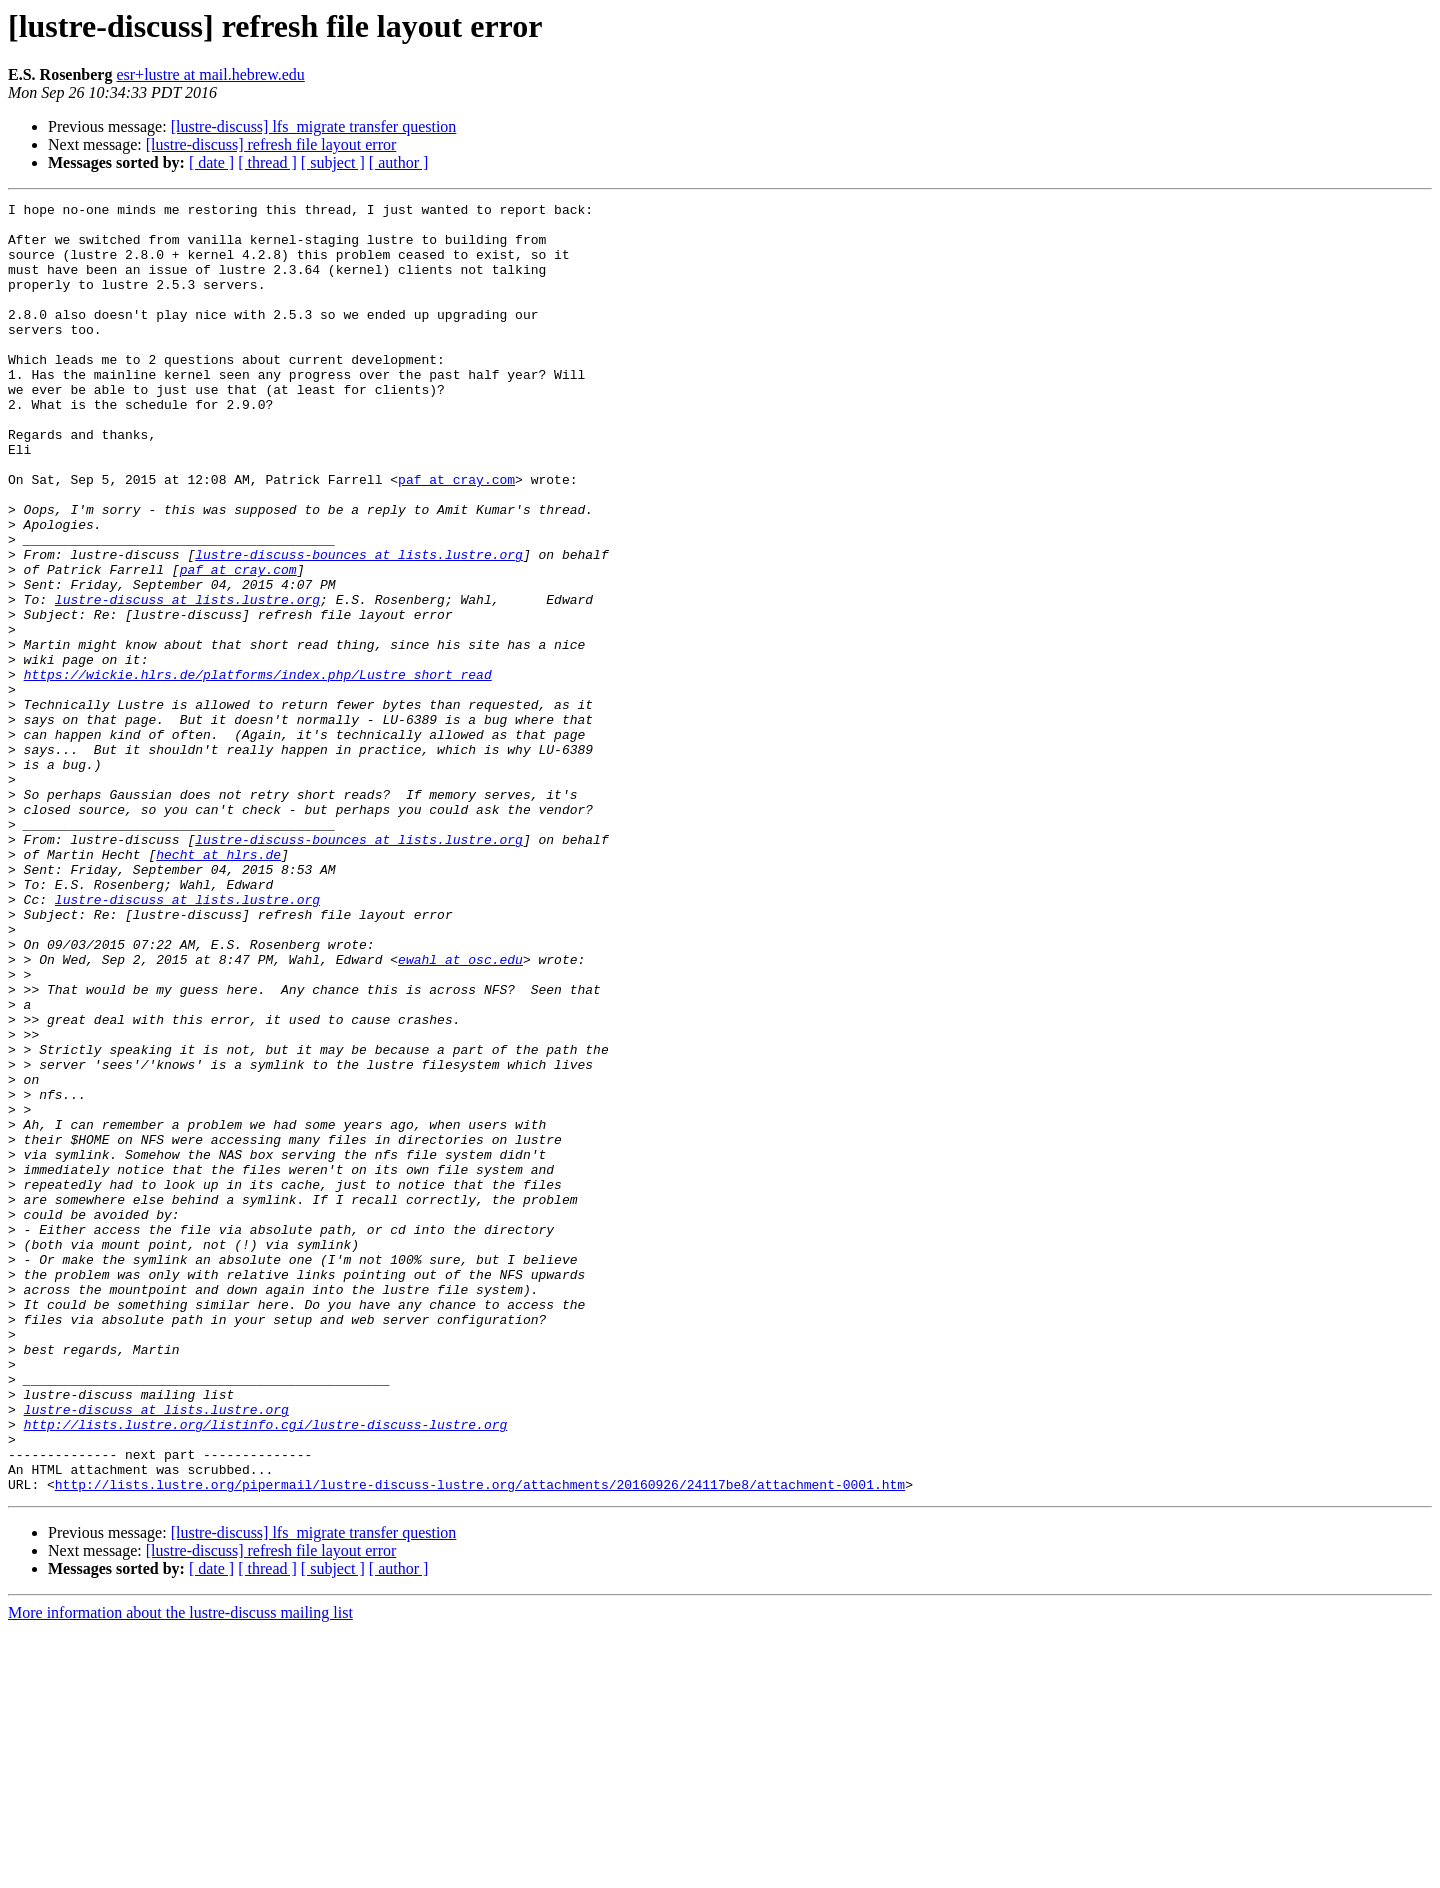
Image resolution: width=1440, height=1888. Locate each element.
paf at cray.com (456, 536)
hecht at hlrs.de (218, 986)
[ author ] (399, 162)
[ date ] (211, 162)
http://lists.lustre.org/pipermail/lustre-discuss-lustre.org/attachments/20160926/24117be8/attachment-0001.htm (480, 1742)
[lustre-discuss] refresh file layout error (271, 144)
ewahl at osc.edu (460, 1112)
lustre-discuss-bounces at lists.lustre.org (359, 626)
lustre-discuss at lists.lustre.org (187, 680)
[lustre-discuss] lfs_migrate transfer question (314, 126)
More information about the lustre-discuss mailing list (180, 1870)
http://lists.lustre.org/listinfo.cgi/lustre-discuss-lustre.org (266, 1670)
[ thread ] (267, 162)
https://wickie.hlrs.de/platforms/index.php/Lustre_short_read (258, 770)
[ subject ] (333, 162)
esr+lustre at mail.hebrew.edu (210, 74)
